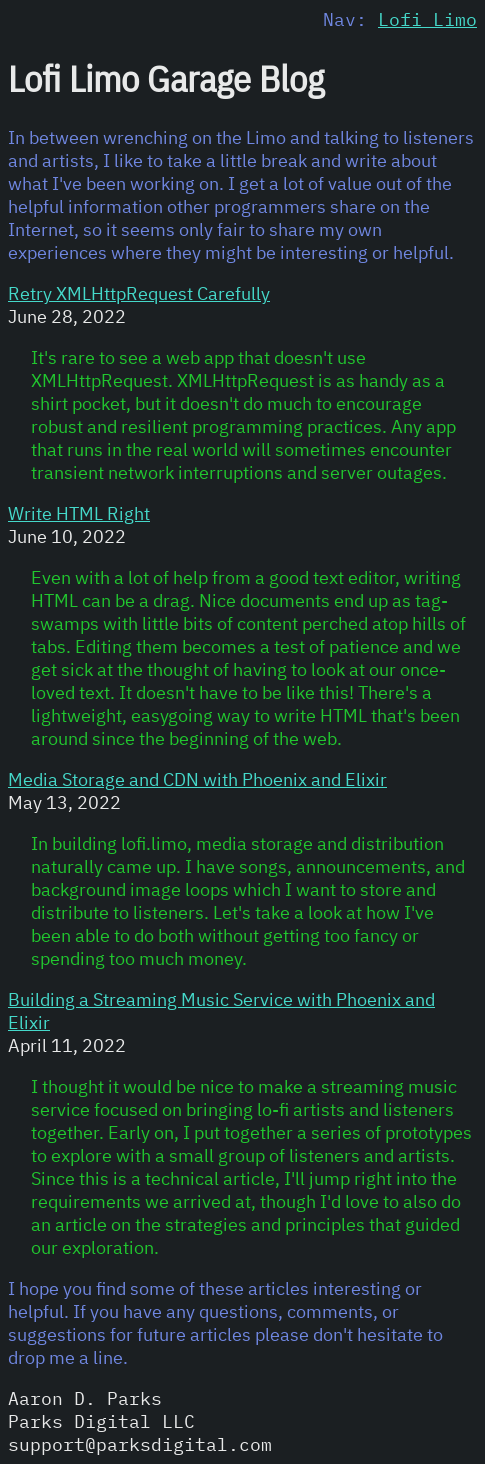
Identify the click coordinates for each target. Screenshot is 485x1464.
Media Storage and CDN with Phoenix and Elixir (197, 779)
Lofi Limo (427, 19)
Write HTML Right (79, 513)
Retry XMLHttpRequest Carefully (139, 293)
